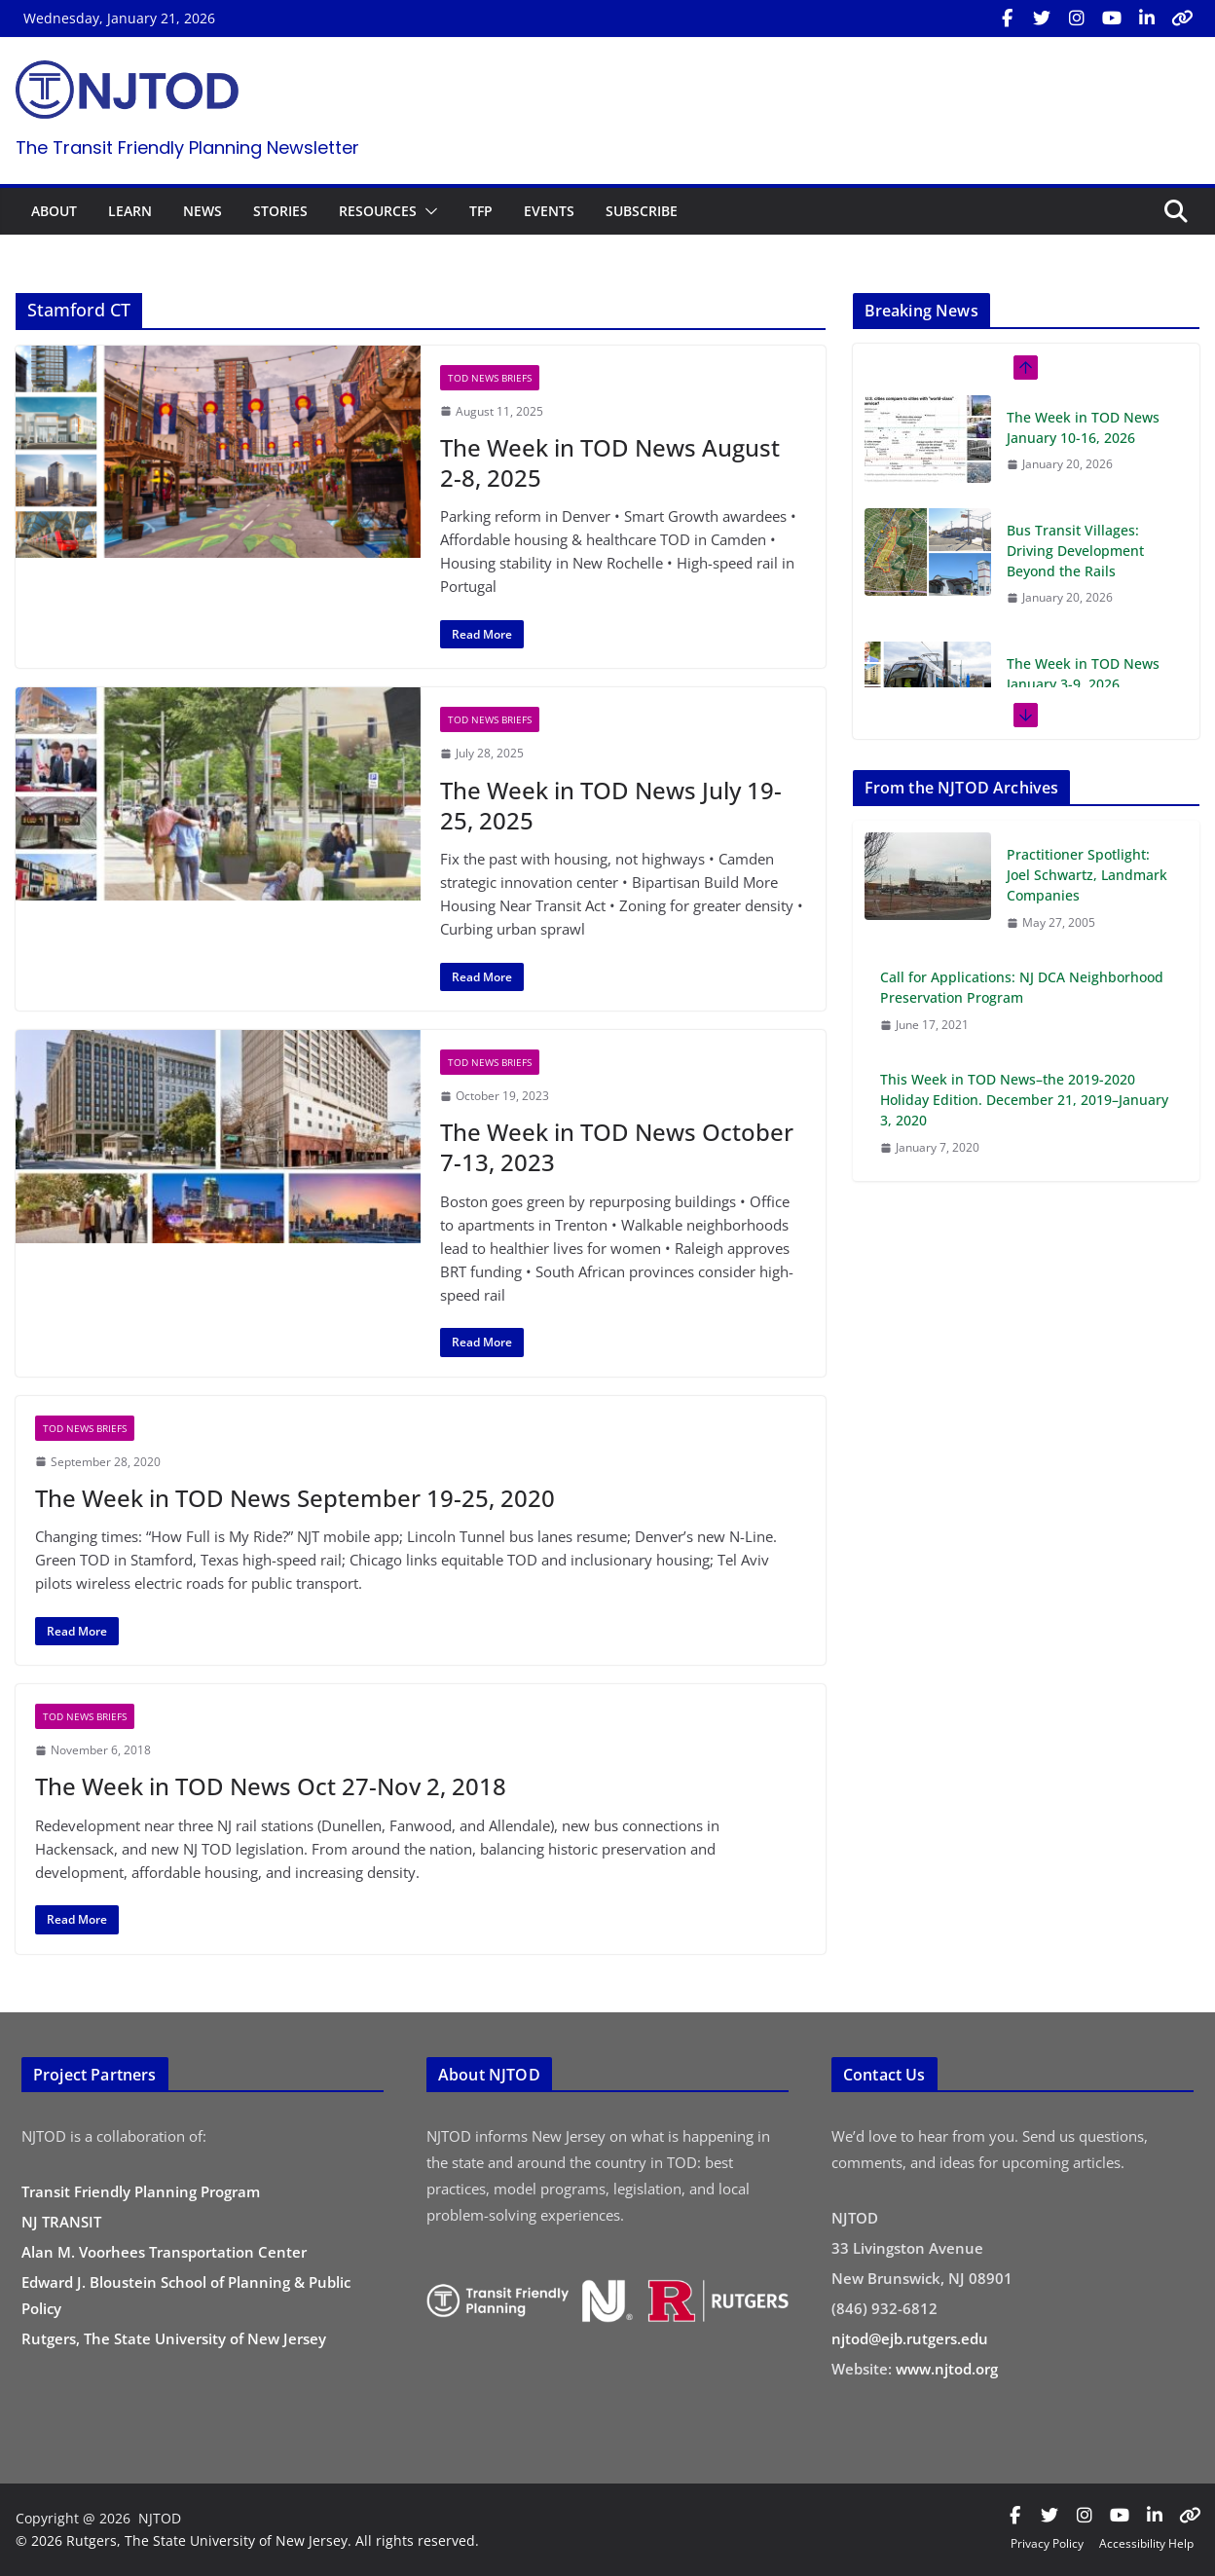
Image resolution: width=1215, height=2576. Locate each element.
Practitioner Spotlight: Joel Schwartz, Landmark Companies (1087, 874)
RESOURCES (378, 211)
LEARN (130, 211)
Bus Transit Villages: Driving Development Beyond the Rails (1075, 550)
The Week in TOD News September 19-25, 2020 (295, 1498)
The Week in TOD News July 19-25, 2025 (611, 805)
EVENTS (549, 211)
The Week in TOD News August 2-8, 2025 (610, 462)
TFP (481, 211)
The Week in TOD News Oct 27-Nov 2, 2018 (270, 1786)
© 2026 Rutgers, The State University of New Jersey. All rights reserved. (247, 2540)
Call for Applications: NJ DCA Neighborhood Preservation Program (1021, 987)
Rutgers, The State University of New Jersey (173, 2338)
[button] (427, 211)
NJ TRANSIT (61, 2221)
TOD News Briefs (490, 378)
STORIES (280, 211)
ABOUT (54, 211)
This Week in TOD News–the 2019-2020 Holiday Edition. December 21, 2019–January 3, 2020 (1024, 1099)
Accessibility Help (1146, 2543)
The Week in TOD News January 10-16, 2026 (1083, 427)
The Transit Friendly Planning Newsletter (187, 147)
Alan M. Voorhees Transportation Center (164, 2252)
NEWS (202, 211)
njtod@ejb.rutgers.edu (909, 2338)
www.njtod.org (947, 2368)
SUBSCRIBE (642, 211)
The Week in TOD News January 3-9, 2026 (1083, 673)
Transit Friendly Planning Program (140, 2191)
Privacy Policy (1047, 2543)
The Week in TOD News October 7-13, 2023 (616, 1147)
